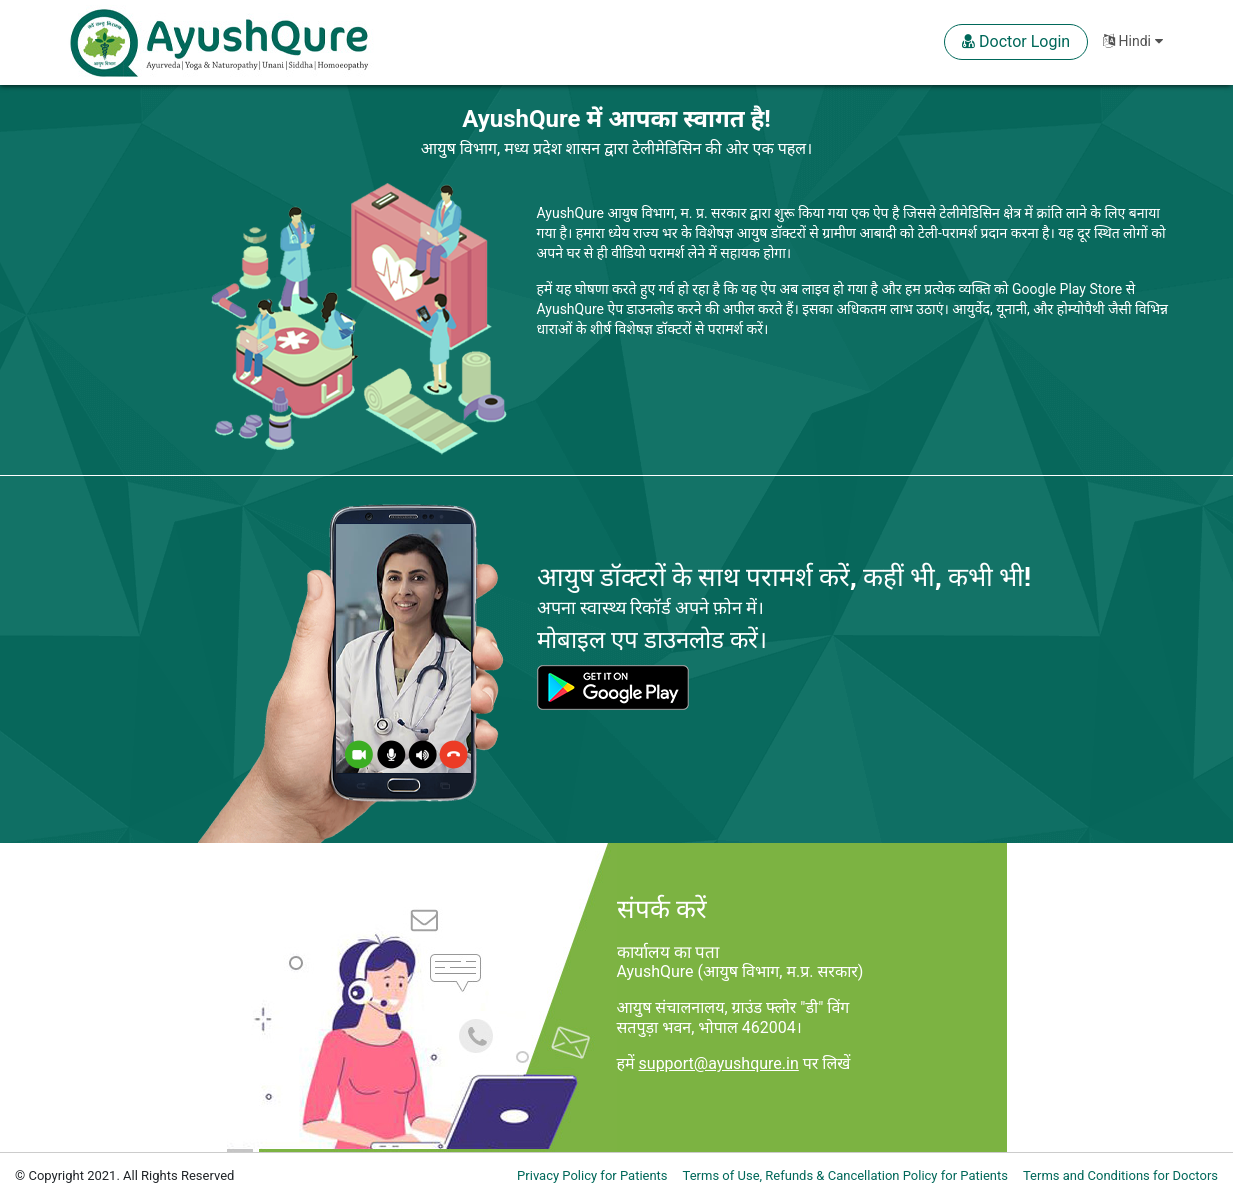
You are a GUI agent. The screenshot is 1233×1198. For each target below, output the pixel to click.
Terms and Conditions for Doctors (1120, 1175)
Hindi (1132, 41)
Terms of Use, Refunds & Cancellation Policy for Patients (845, 1175)
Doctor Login (1016, 41)
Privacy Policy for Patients (592, 1175)
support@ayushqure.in (719, 1063)
